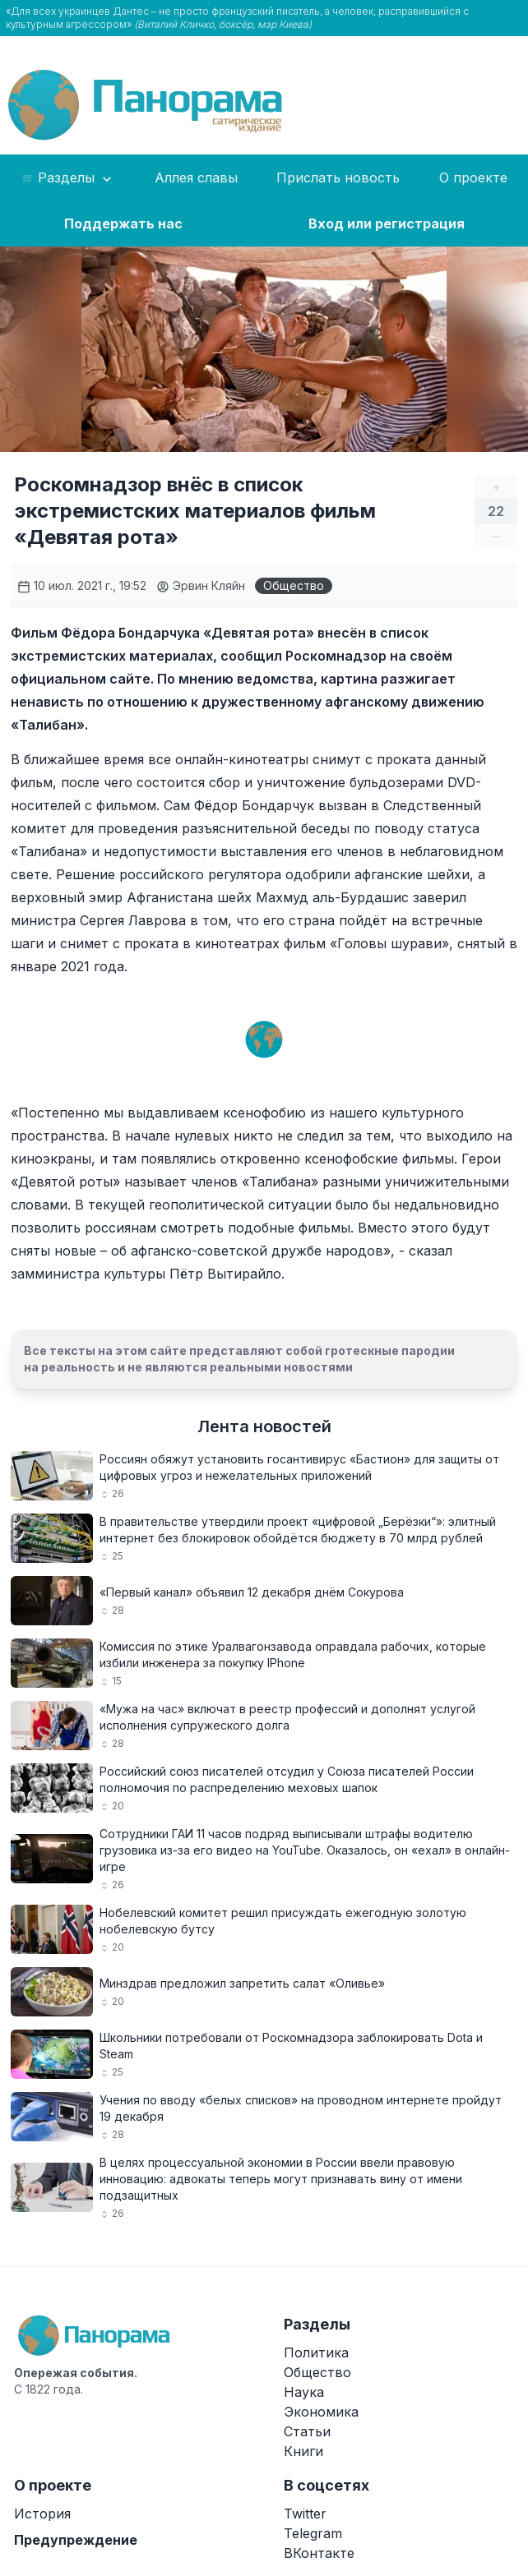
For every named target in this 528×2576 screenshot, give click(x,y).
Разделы (68, 178)
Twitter (305, 2513)
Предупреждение (75, 2540)
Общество (293, 585)
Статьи (307, 2431)
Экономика (321, 2411)
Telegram (313, 2533)
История (42, 2513)
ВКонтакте (319, 2553)
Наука (304, 2392)
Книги (303, 2451)
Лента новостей (264, 1426)
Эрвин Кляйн (200, 585)
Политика (316, 2352)
